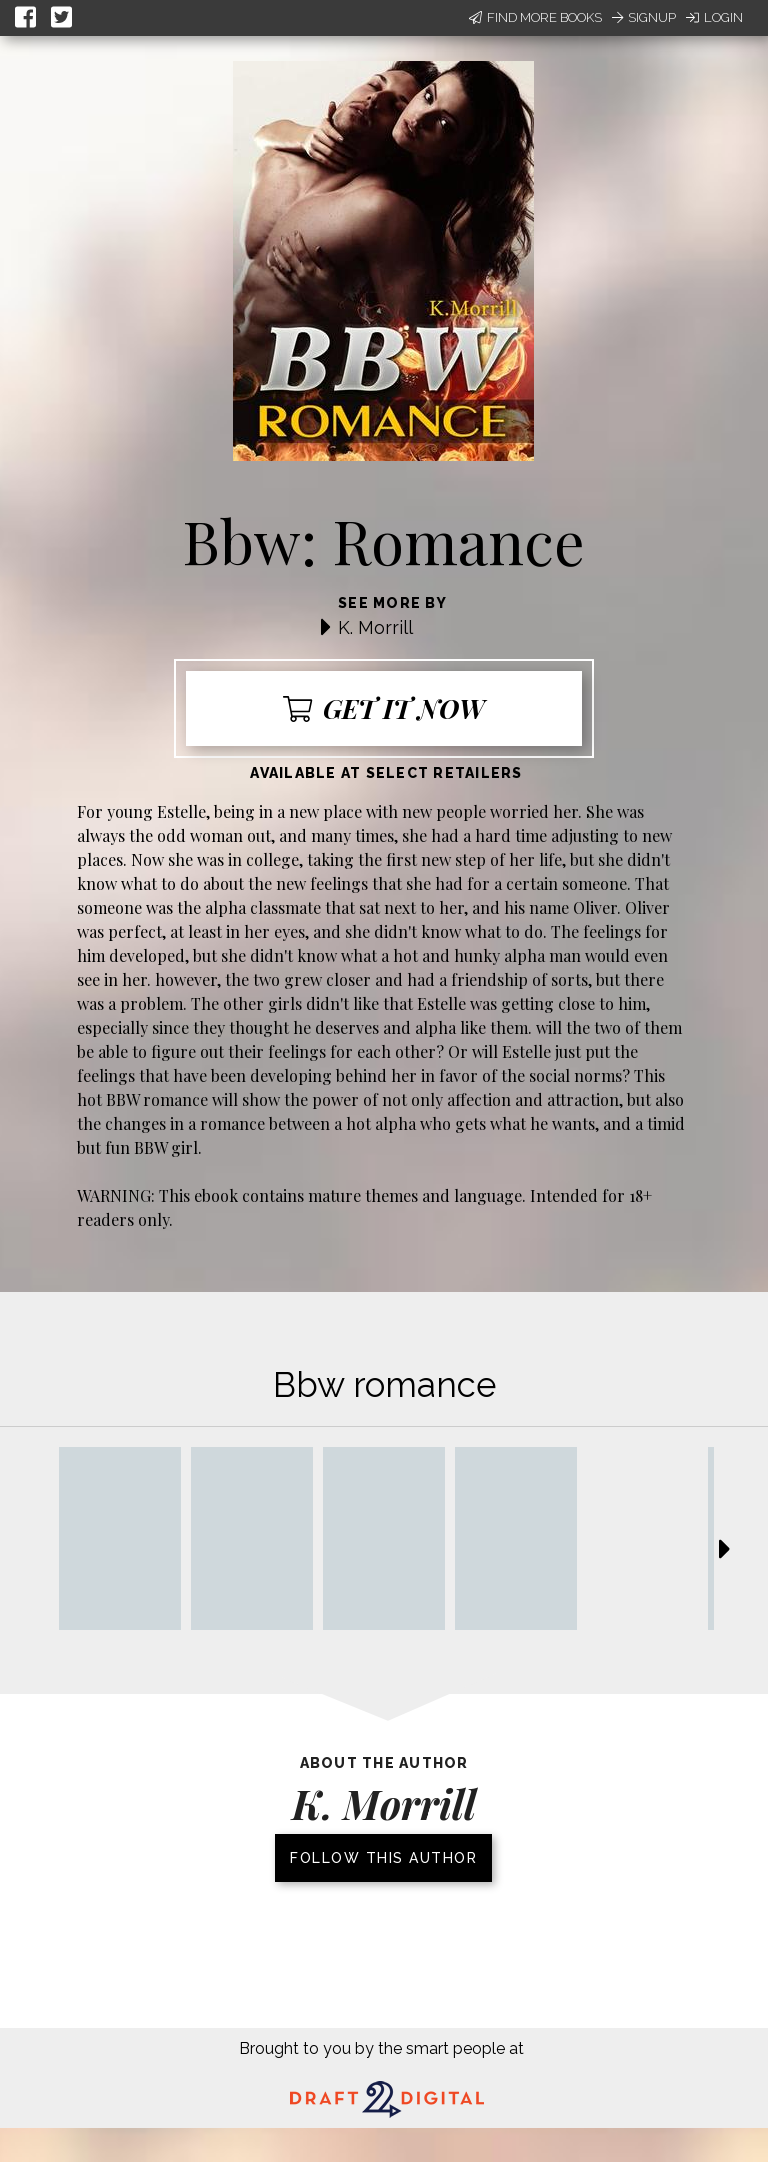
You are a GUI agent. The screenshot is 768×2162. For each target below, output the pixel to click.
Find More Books (535, 17)
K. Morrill (375, 627)
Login (714, 17)
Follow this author (383, 1858)
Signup (644, 17)
